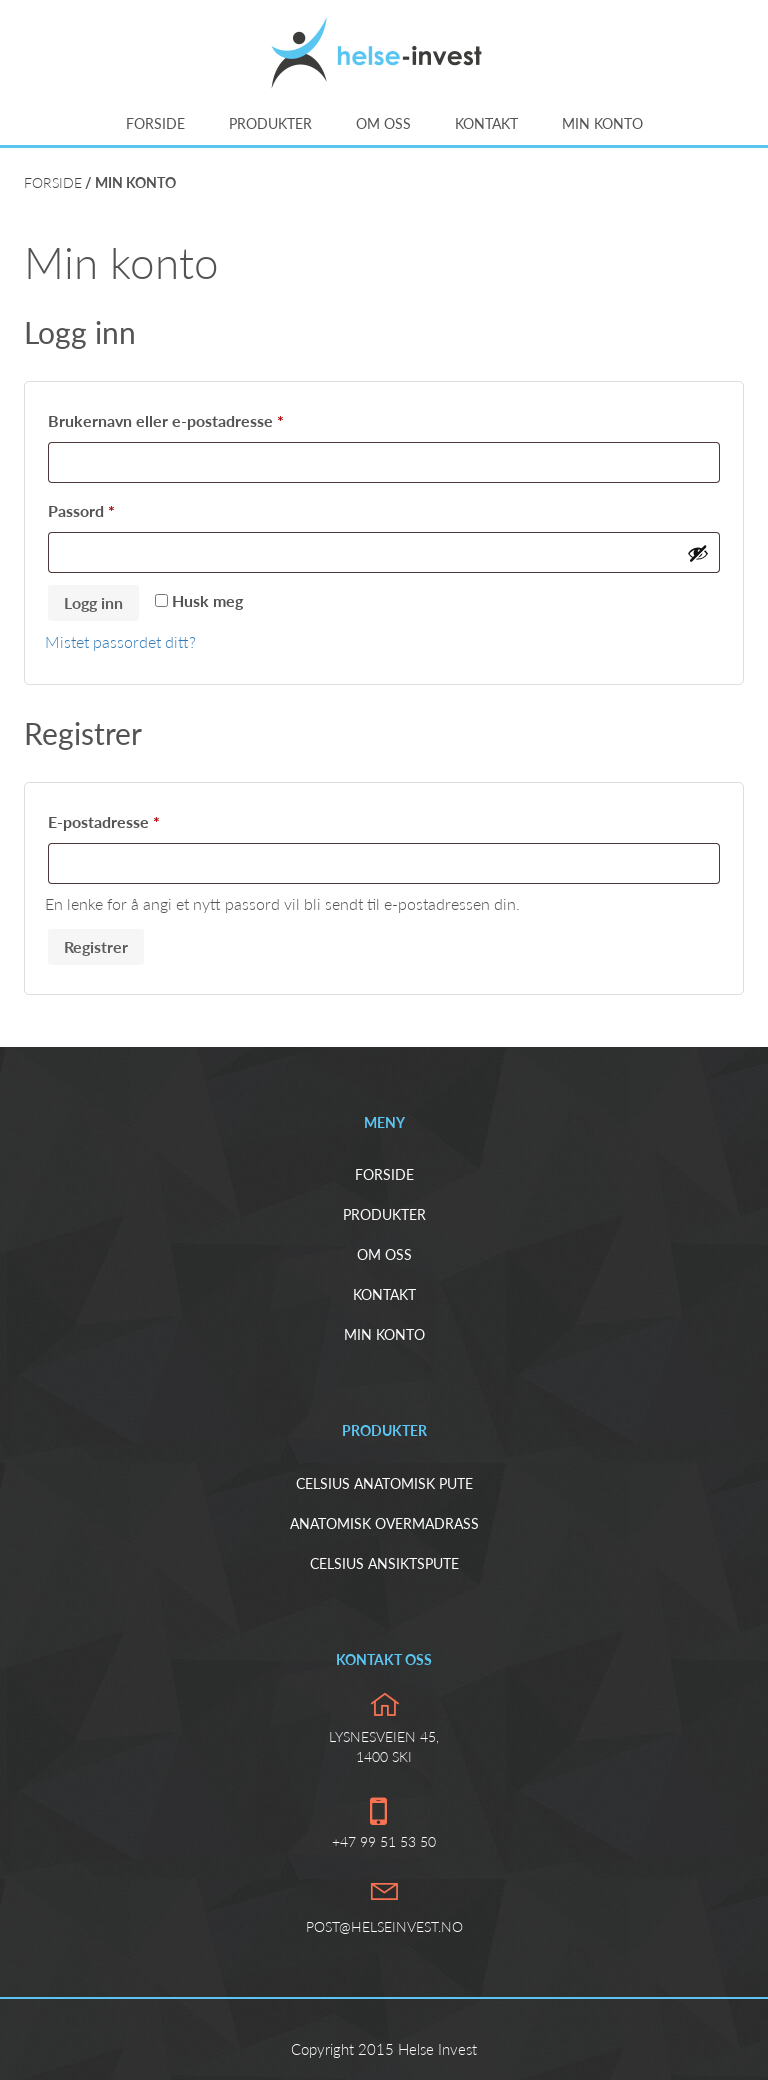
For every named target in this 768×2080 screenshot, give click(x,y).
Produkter (270, 123)
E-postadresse (133, 818)
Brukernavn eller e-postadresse (195, 417)
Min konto (602, 123)
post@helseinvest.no (384, 1926)
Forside (155, 123)
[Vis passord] (698, 553)
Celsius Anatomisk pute (384, 1483)
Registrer (96, 946)
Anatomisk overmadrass (384, 1523)
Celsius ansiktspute (384, 1563)
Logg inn (93, 602)
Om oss (383, 123)
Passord (110, 507)
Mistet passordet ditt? (120, 641)
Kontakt (486, 123)
